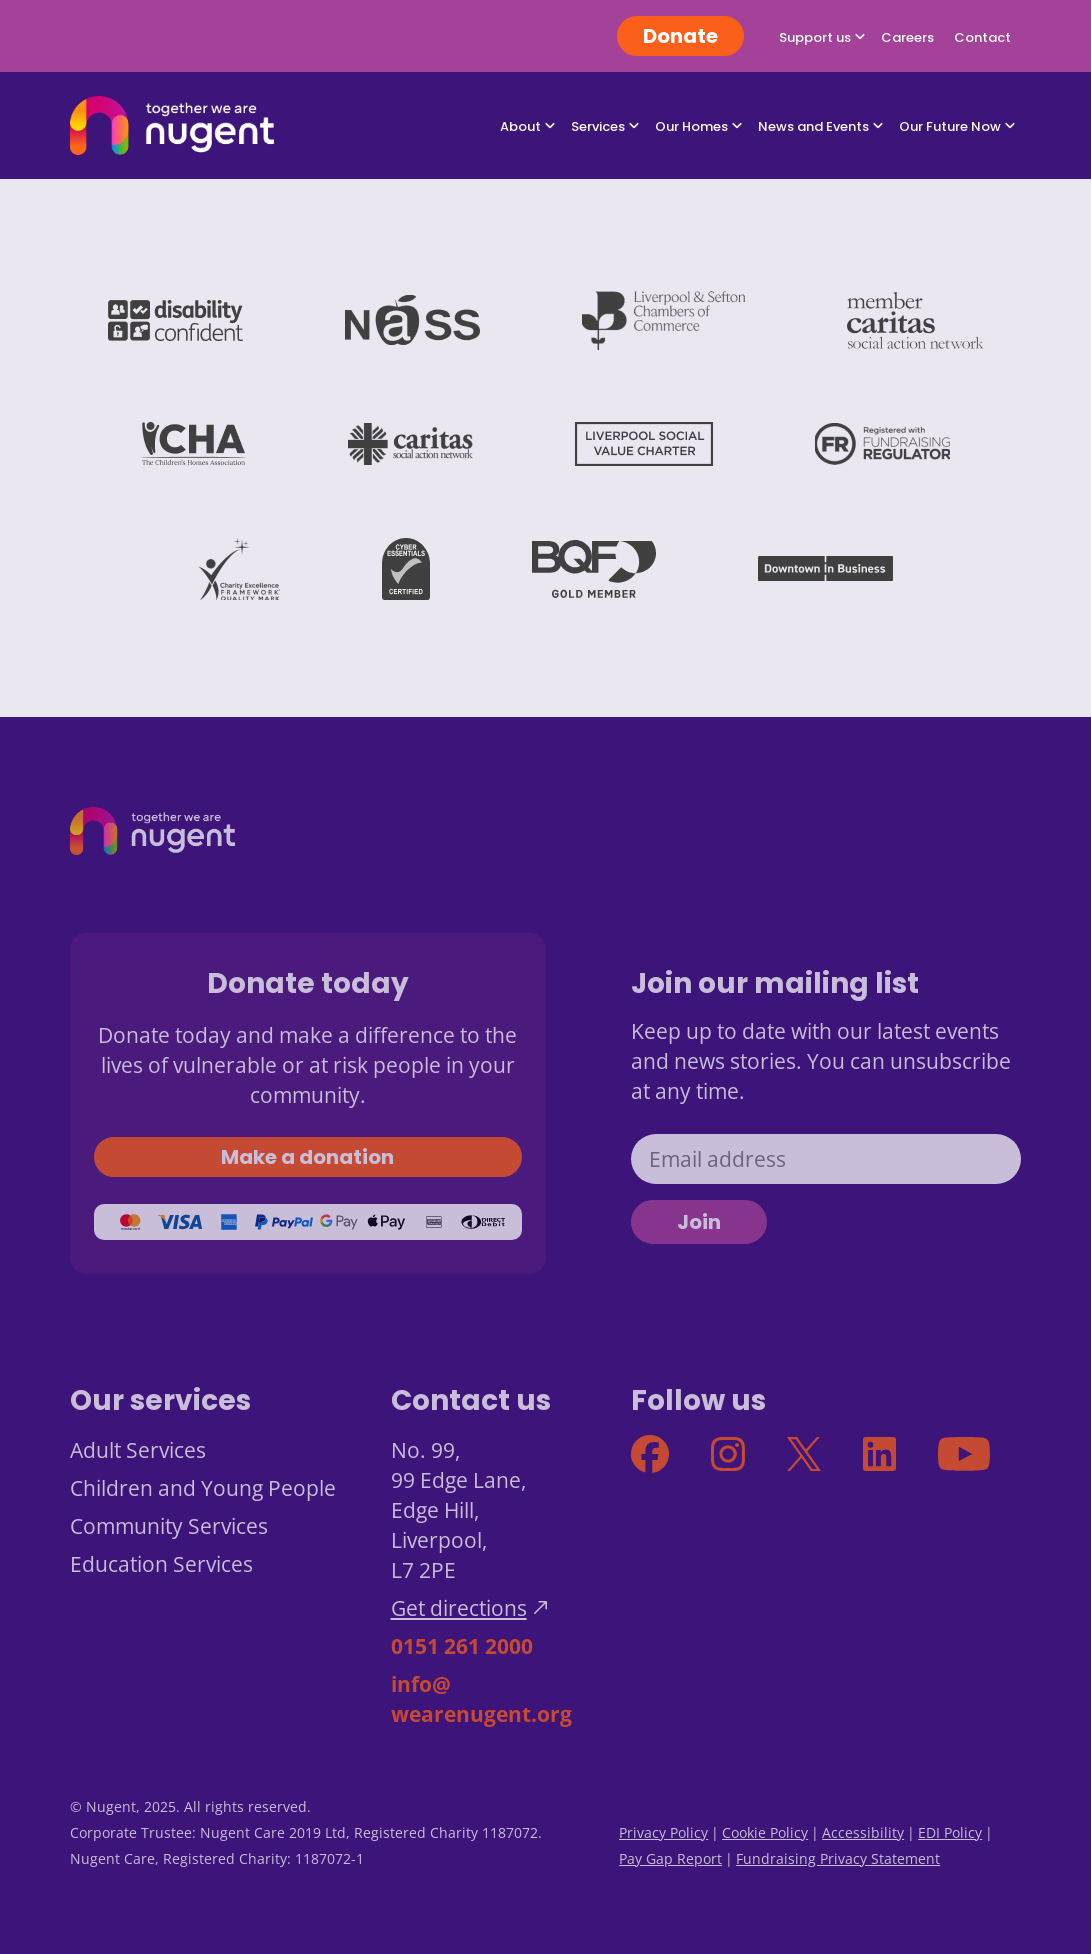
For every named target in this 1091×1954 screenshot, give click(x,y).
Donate (680, 36)
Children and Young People (203, 1488)
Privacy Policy (663, 1832)
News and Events (813, 126)
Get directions (459, 1608)
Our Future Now (950, 126)
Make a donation (307, 1157)
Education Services (161, 1564)
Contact (982, 37)
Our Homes (691, 126)
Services (598, 126)
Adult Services (138, 1450)
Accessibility (863, 1832)
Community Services (169, 1526)
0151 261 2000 (462, 1646)
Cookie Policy (765, 1832)
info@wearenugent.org (481, 1699)
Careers (907, 37)
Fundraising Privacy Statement (838, 1858)
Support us (815, 37)
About (520, 126)
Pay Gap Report (670, 1858)
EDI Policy (950, 1832)
